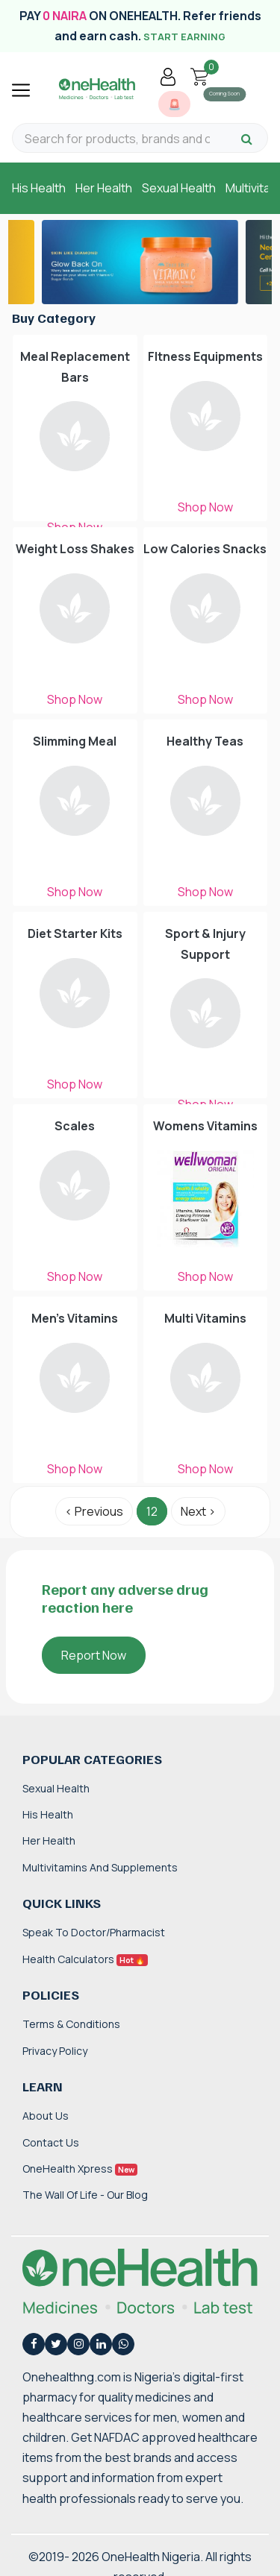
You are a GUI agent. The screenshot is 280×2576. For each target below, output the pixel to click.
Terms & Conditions (71, 2024)
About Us (45, 2116)
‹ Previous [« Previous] (94, 1511)
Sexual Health (179, 188)
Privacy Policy (54, 2051)
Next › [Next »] (198, 1511)
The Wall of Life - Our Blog (85, 2195)
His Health (39, 188)
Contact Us (50, 2142)
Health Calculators (85, 1959)
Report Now (93, 1655)
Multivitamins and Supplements (100, 1867)
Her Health (103, 188)
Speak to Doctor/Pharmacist (93, 1932)
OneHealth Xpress (79, 2168)
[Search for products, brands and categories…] (117, 139)
